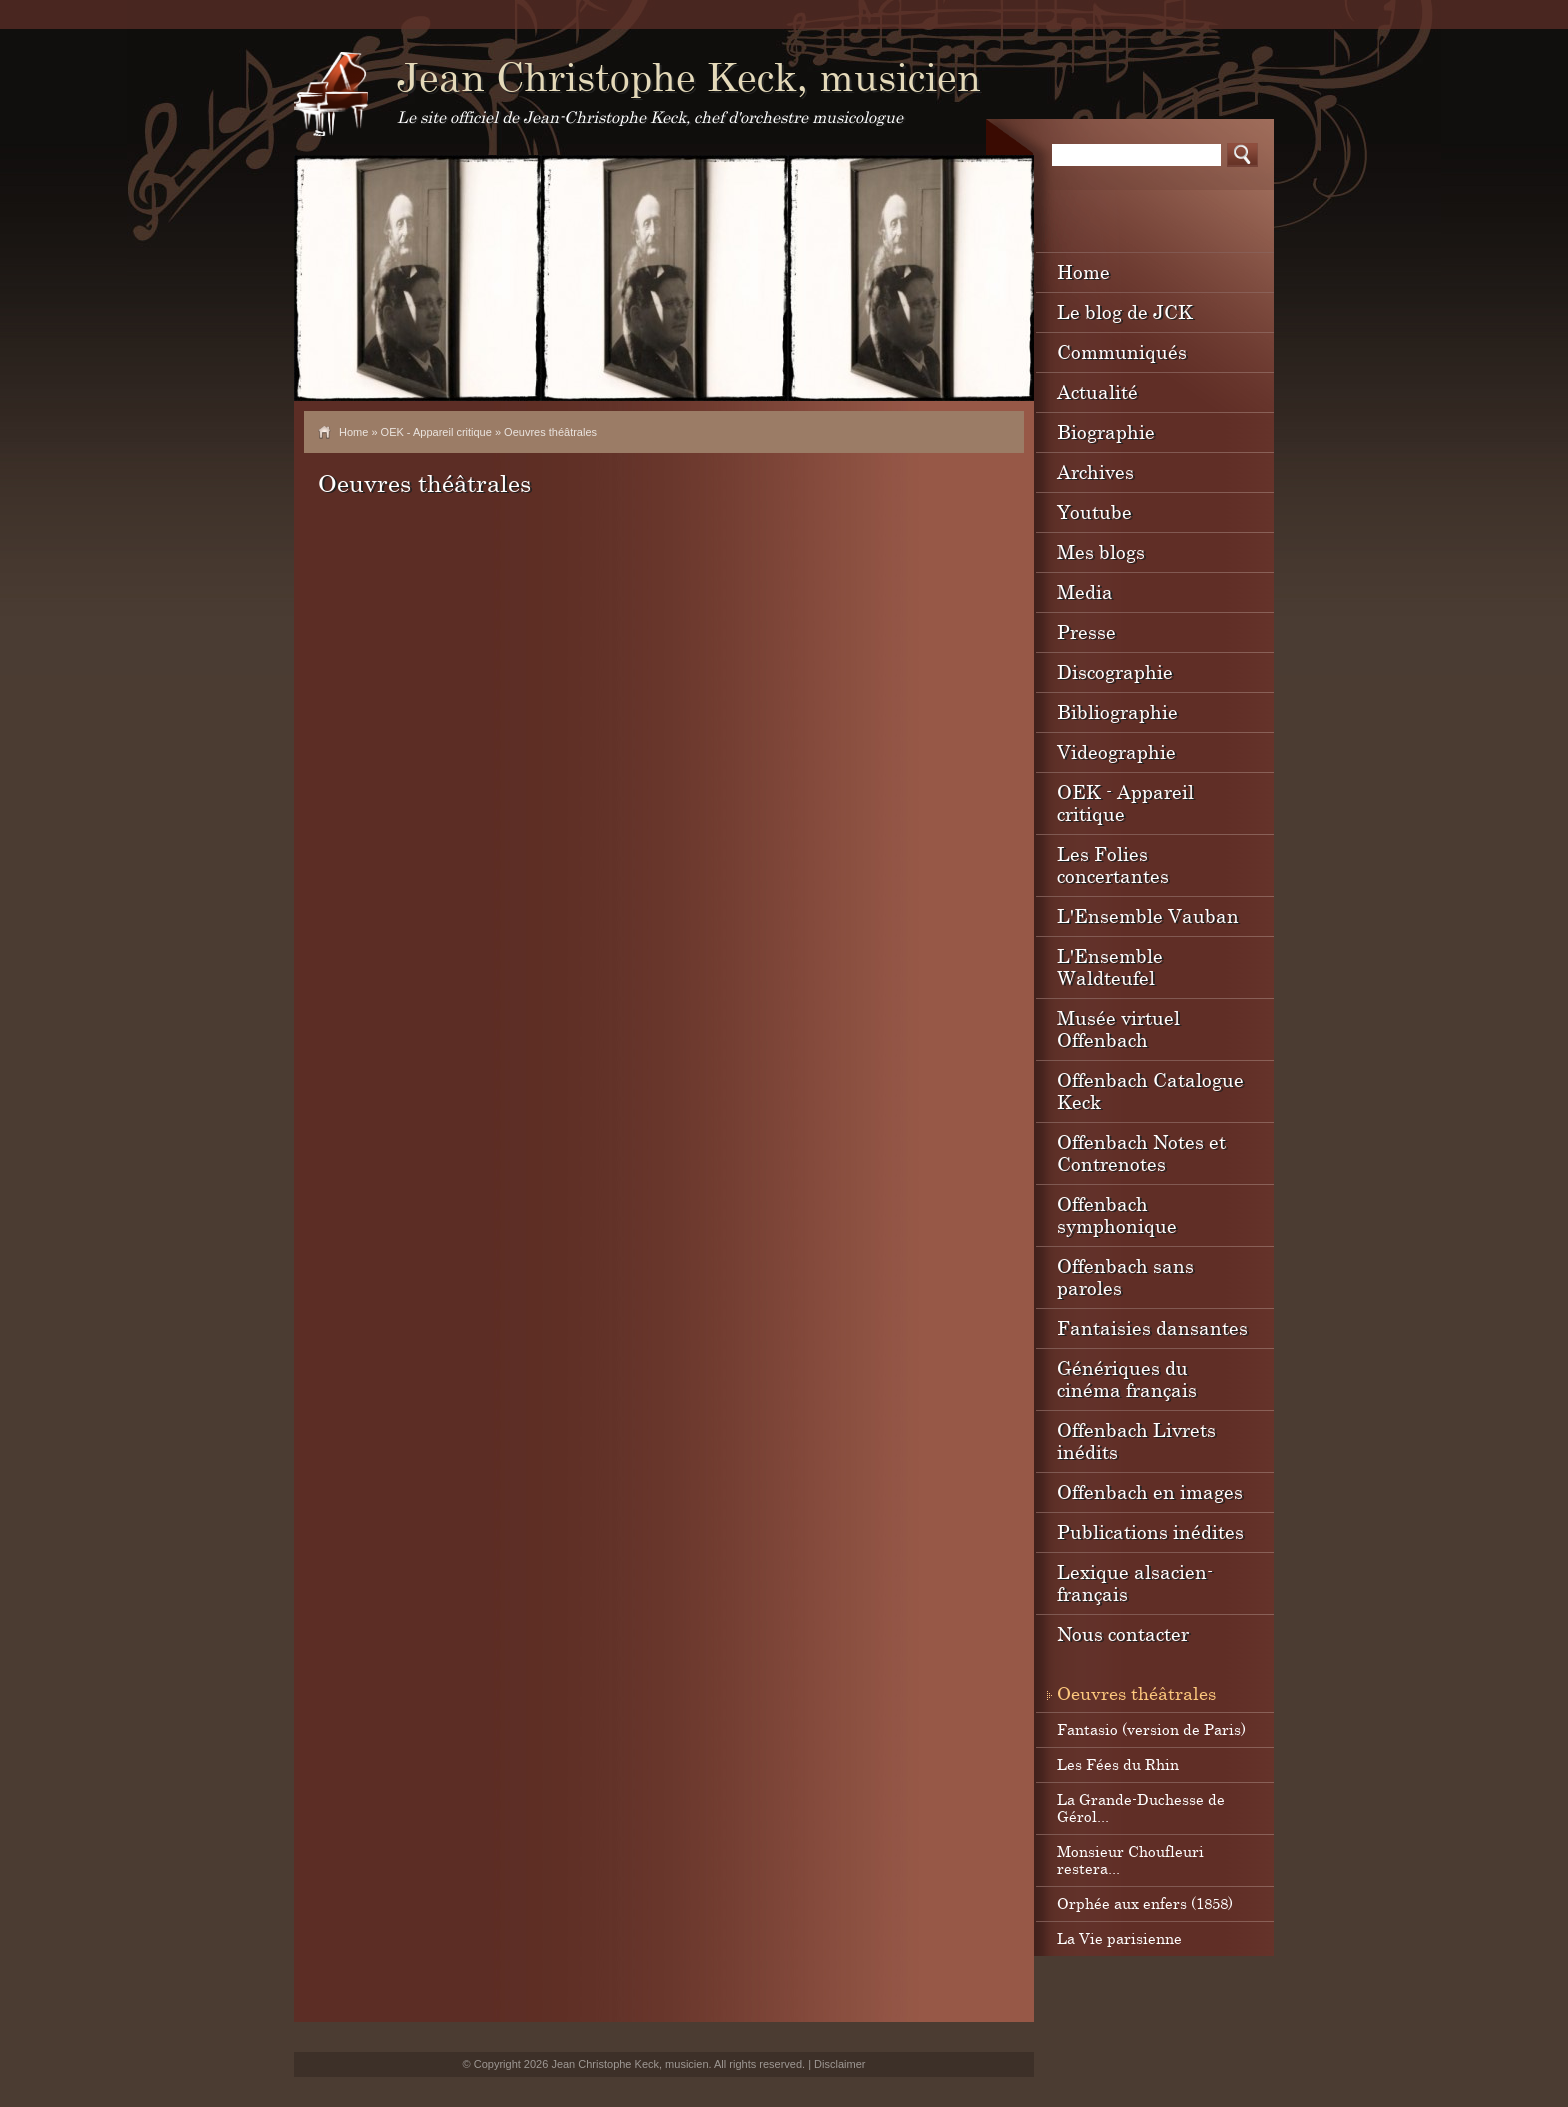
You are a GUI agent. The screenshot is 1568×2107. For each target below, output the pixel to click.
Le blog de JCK (1125, 311)
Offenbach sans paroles (1125, 1276)
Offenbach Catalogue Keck (1150, 1090)
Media (1085, 591)
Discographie (1115, 671)
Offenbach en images (1150, 1491)
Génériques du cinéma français (1127, 1378)
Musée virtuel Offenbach (1118, 1028)
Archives (1095, 471)
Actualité (1097, 391)
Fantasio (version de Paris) (1151, 1729)
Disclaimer (839, 2064)
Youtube (1094, 511)
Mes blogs (1101, 551)
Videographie (1116, 751)
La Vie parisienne (1119, 1938)
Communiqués (1122, 351)
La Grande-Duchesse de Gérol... (1141, 1807)
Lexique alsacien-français (1135, 1582)
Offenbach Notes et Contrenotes (1141, 1152)
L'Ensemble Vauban (1148, 915)
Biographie (1106, 431)
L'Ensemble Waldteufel (1110, 966)
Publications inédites (1150, 1531)
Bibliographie (1117, 711)
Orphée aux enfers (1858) (1145, 1903)
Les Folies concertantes (1113, 864)
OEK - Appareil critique (436, 432)
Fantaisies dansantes (1152, 1327)
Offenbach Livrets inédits (1136, 1440)
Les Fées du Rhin (1118, 1764)
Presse (1086, 631)
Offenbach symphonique (1117, 1214)
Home (353, 432)
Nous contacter (1123, 1633)
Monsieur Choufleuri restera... (1130, 1859)
